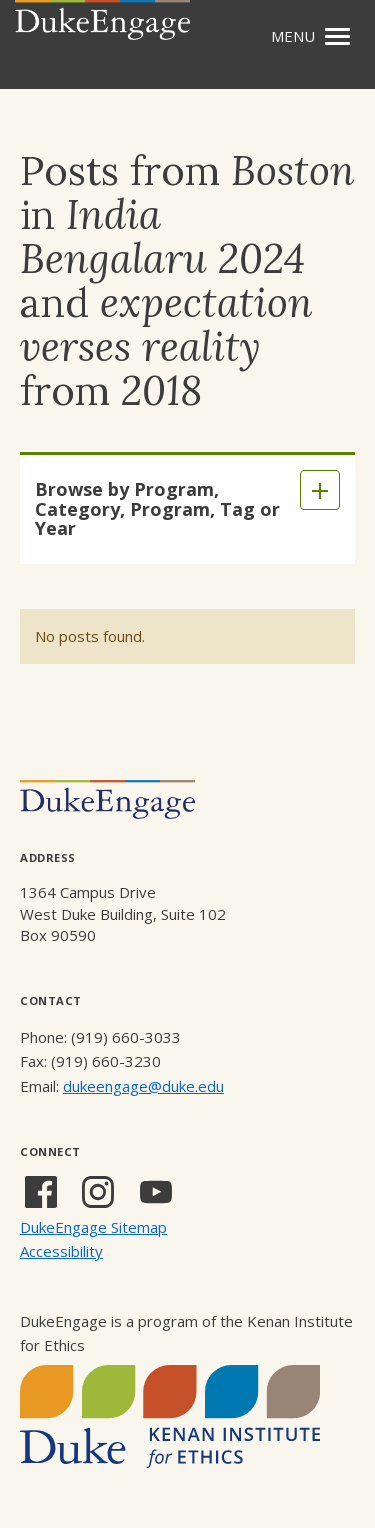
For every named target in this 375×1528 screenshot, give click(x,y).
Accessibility (61, 1251)
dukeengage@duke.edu (143, 1086)
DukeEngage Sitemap (93, 1227)
